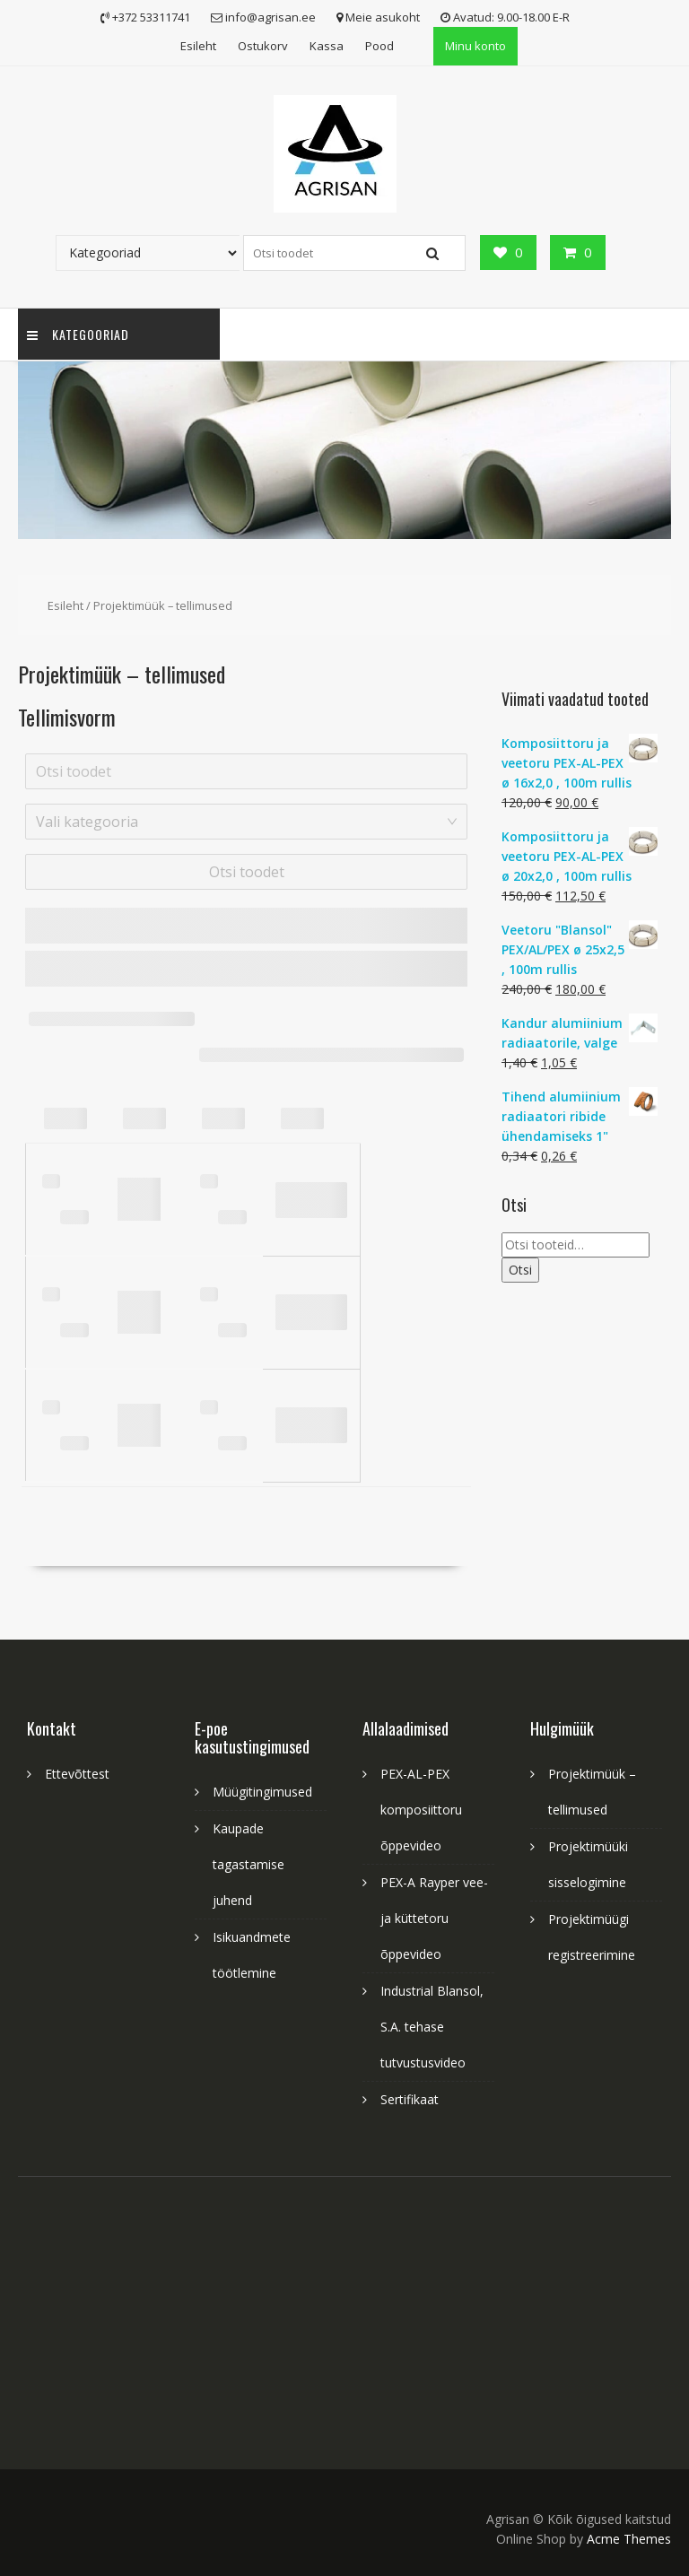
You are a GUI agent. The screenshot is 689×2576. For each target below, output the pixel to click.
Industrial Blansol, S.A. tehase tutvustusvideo (432, 2026)
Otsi (520, 1269)
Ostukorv (263, 46)
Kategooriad (78, 334)
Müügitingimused (262, 1791)
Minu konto (475, 46)
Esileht (198, 46)
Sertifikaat (409, 2099)
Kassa (327, 46)
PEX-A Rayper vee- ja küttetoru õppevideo (434, 1918)
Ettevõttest (77, 1773)
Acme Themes (629, 2538)
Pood (379, 46)
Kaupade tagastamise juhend (248, 1864)
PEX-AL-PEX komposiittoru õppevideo (421, 1809)
